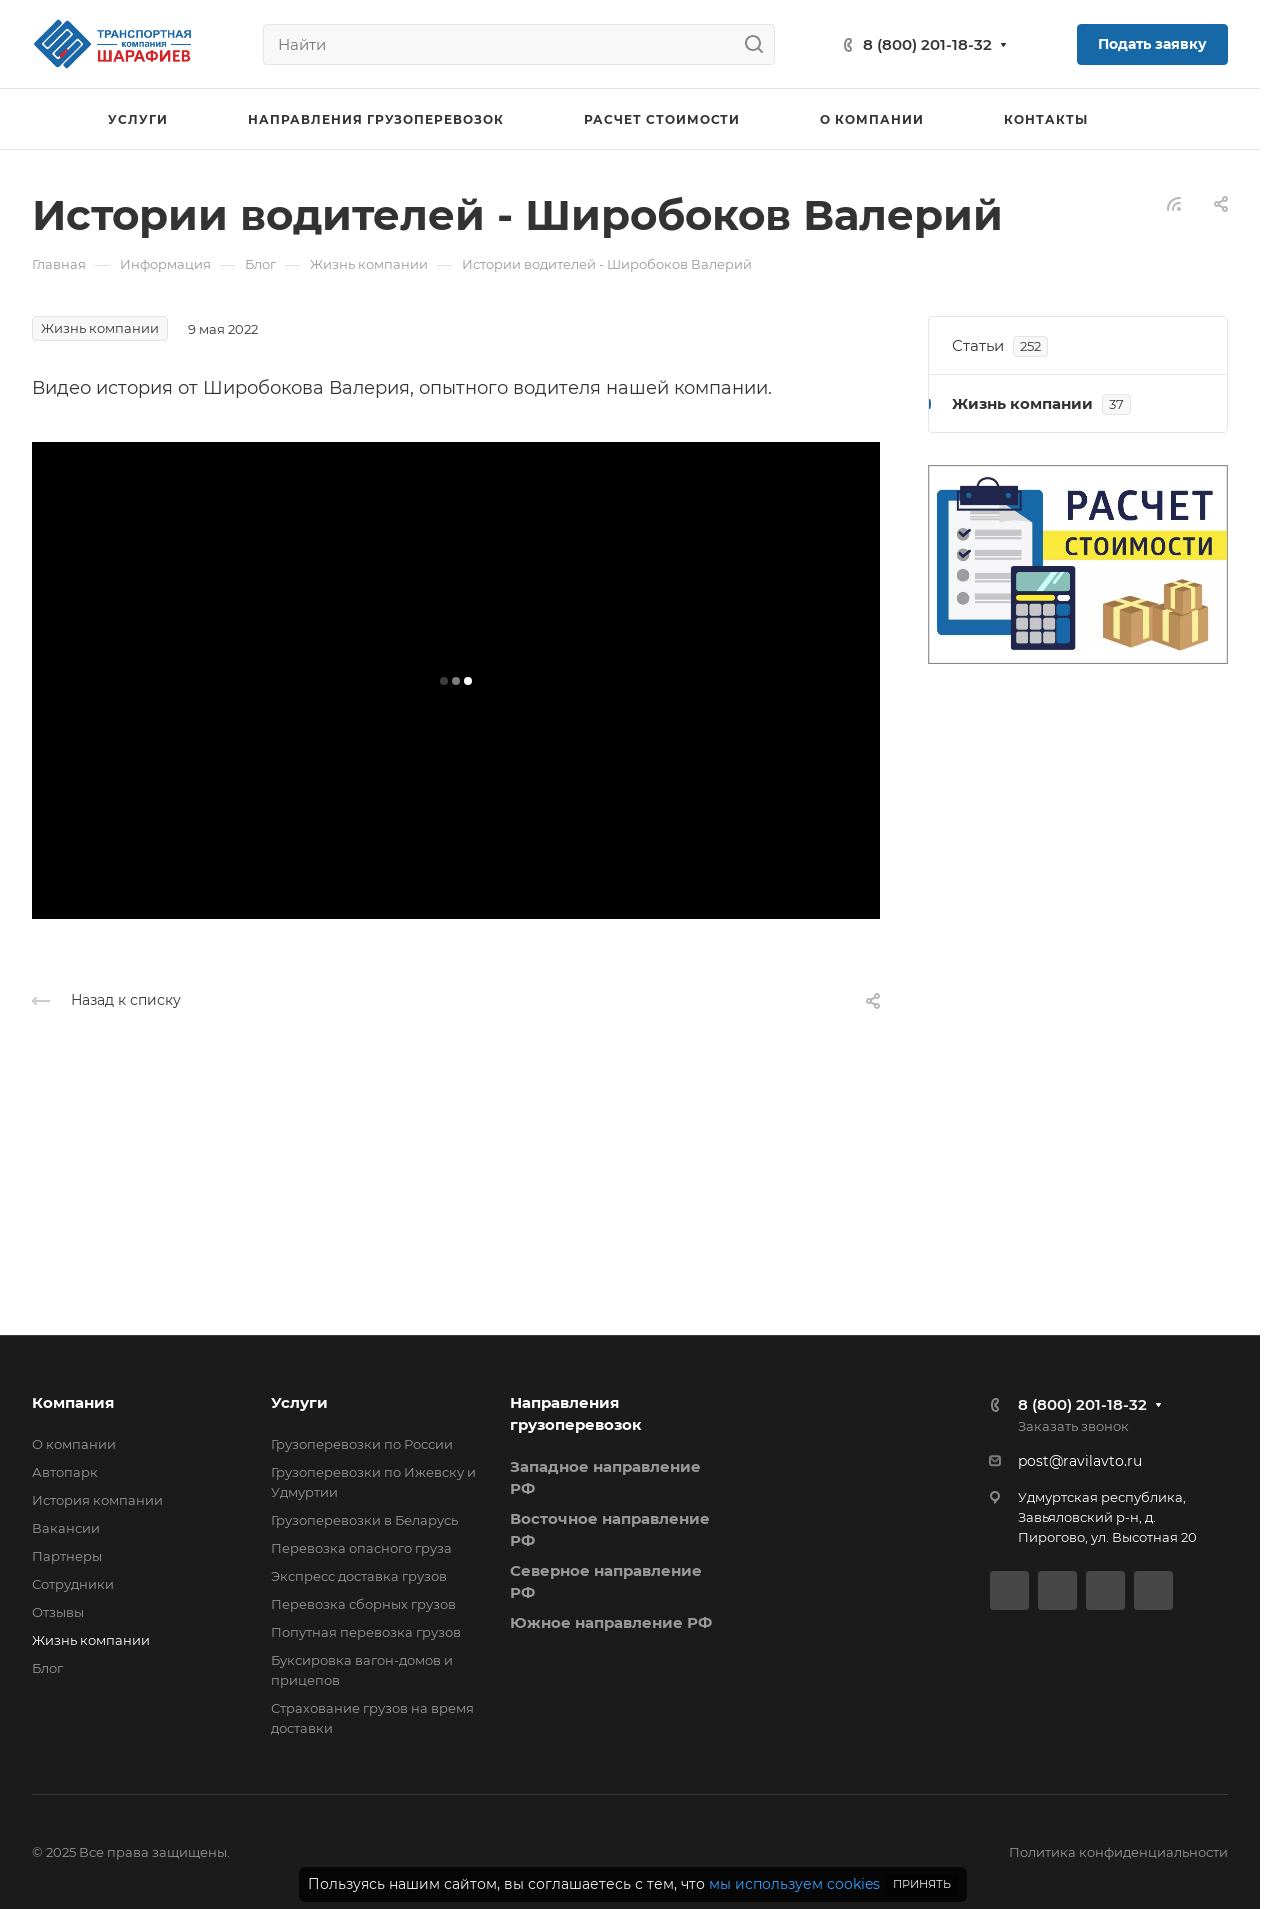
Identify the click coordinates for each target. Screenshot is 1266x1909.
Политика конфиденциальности (1118, 1852)
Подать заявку (1152, 44)
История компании (97, 1500)
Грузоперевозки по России (362, 1444)
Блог (47, 1668)
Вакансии (66, 1528)
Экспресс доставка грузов (359, 1576)
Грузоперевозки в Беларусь (364, 1520)
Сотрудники (73, 1584)
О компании (74, 1444)
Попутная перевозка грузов (366, 1632)
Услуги (299, 1402)
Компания (73, 1402)
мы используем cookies (794, 1884)
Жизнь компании (91, 1640)
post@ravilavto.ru (1080, 1461)
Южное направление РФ (611, 1622)
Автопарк (65, 1472)
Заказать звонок (1073, 1426)
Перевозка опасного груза (361, 1548)
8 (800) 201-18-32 (927, 44)
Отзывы (58, 1612)
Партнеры (67, 1556)
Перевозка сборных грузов (363, 1604)
